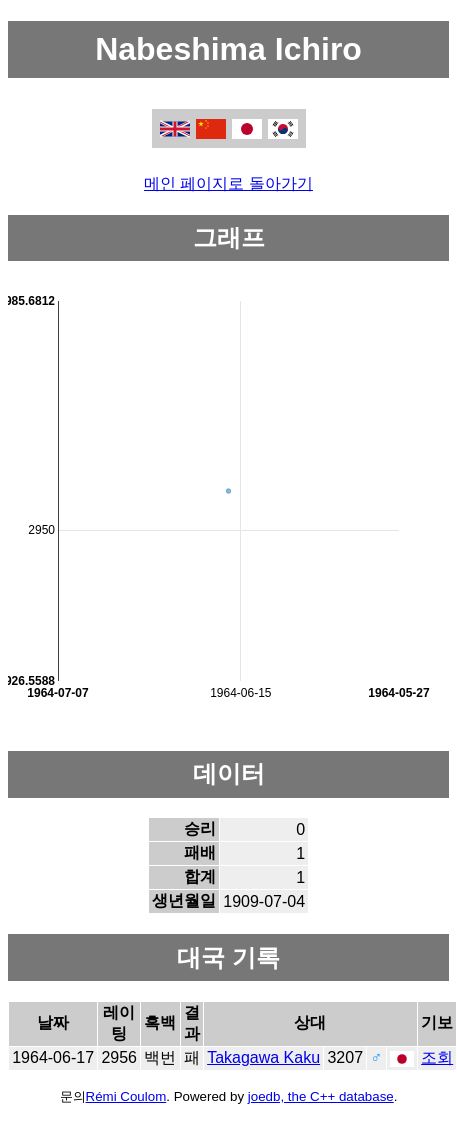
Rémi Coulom (126, 1096)
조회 (437, 1057)
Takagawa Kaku (263, 1057)
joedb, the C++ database (321, 1096)
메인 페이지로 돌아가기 (228, 183)
